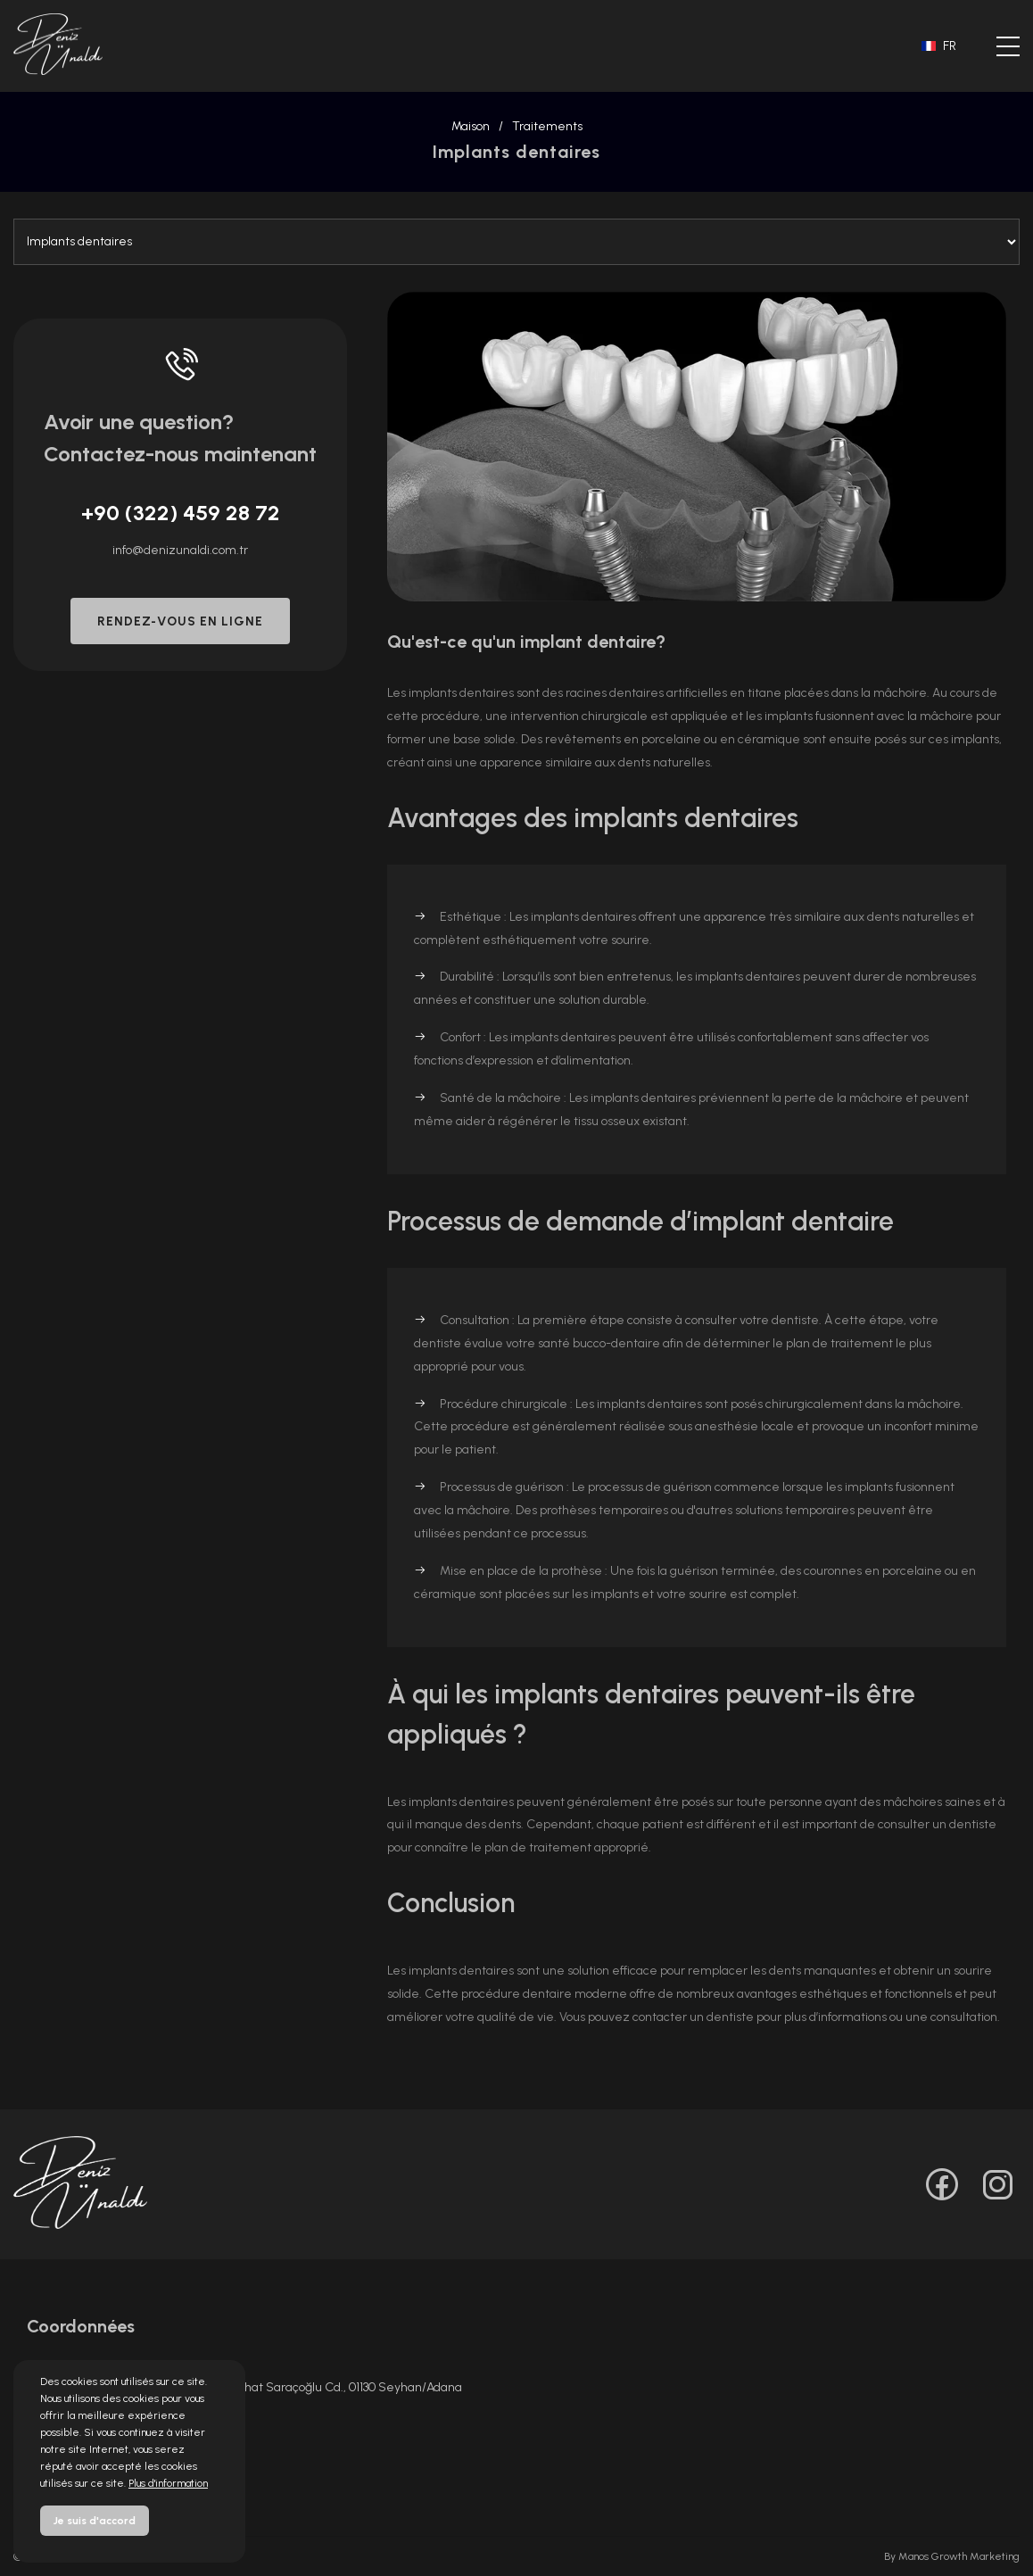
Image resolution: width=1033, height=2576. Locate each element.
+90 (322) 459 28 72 (180, 513)
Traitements (547, 126)
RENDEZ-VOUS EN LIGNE (180, 621)
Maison (470, 126)
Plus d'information (168, 2483)
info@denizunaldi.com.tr (180, 550)
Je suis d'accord (95, 2520)
